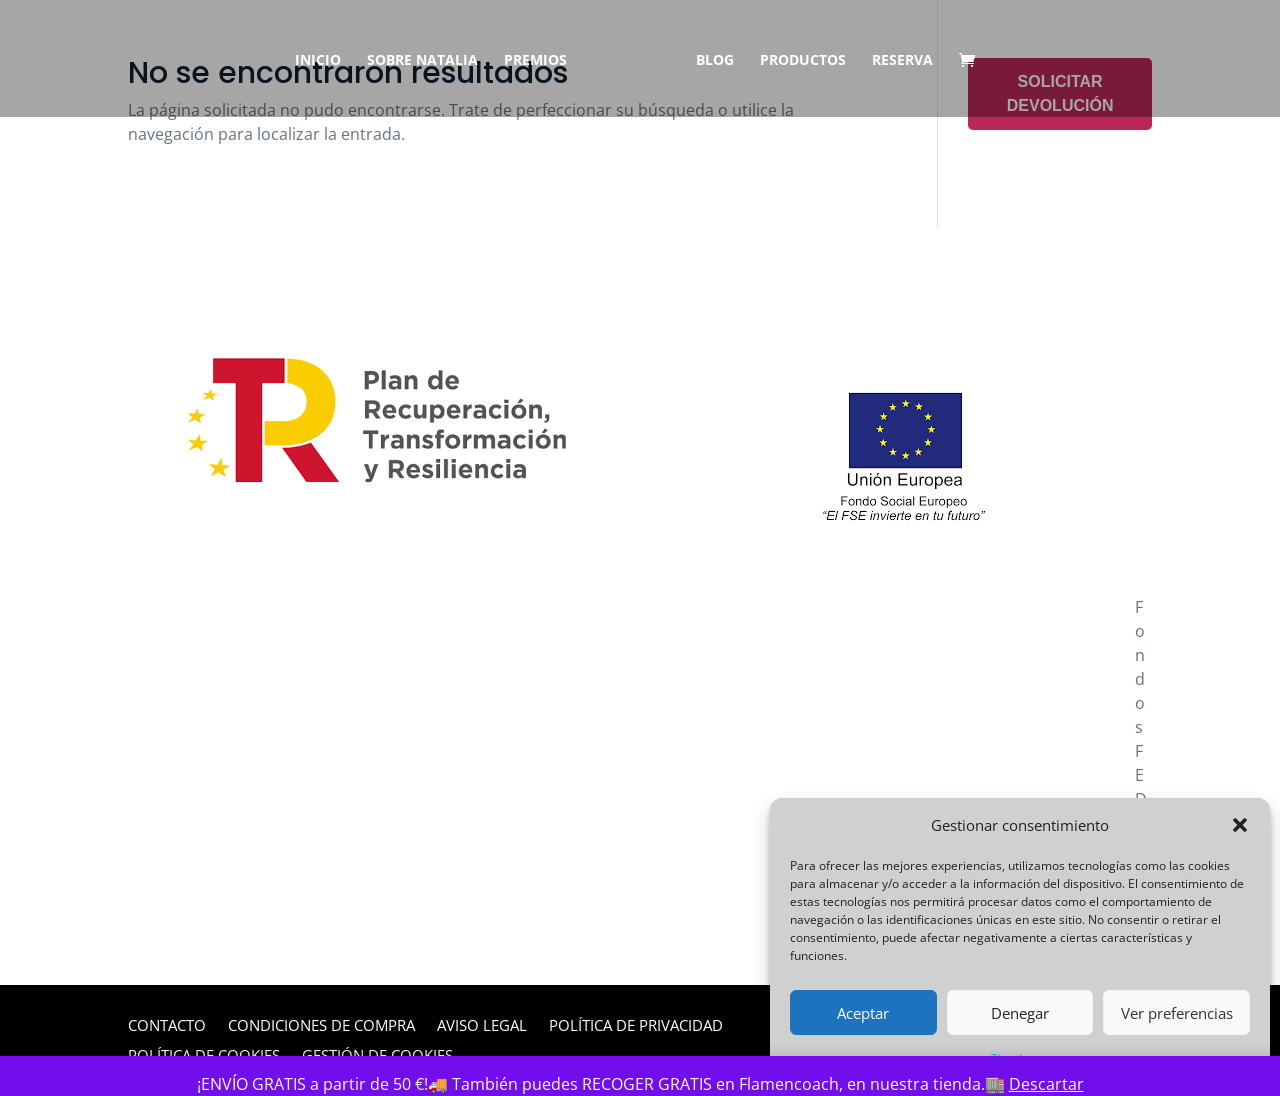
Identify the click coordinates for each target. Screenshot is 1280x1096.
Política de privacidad (636, 1026)
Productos (796, 60)
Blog (708, 60)
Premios (542, 60)
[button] (1240, 825)
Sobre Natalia (429, 60)
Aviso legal (482, 1026)
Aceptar (863, 1013)
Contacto (167, 1026)
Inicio (325, 60)
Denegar (1020, 1013)
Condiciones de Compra (321, 1026)
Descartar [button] (1046, 1084)
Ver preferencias (1177, 1013)
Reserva (895, 60)
